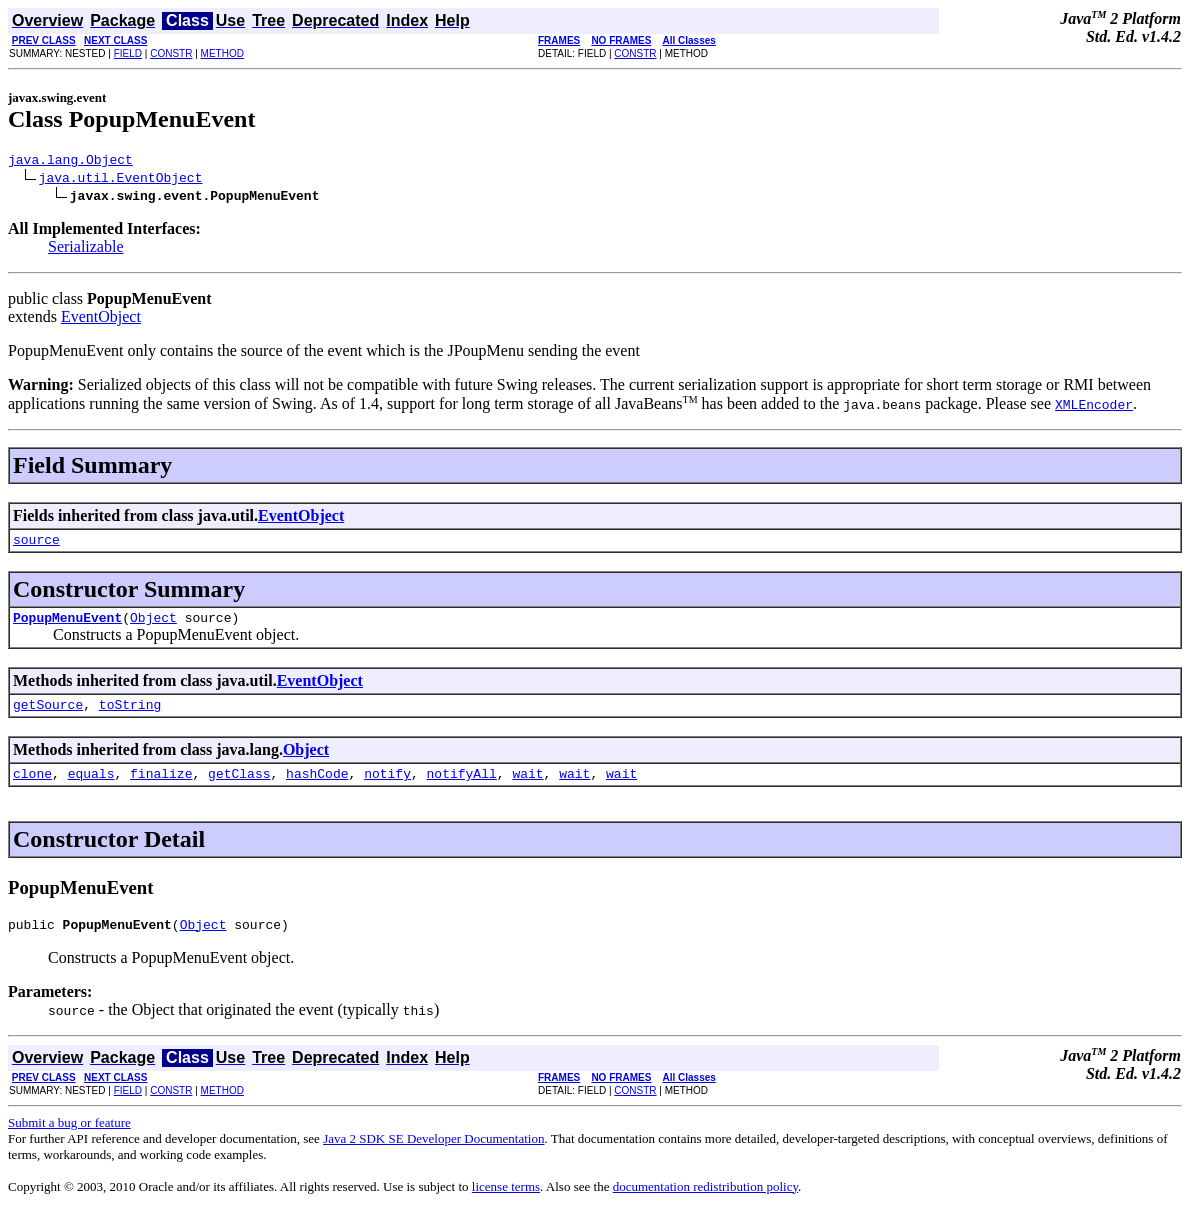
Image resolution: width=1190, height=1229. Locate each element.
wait (527, 788)
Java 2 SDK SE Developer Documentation (433, 1156)
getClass (239, 788)
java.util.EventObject (121, 180)
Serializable (86, 249)
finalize (161, 788)
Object (153, 626)
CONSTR (171, 53)
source (36, 545)
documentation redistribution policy (705, 1204)
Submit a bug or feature (69, 1140)
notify (387, 788)
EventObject (101, 319)
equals (91, 788)
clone (32, 788)
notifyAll (462, 788)
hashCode (317, 788)
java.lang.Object (70, 162)
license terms (506, 1204)
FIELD (128, 53)
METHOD (222, 53)
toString (130, 716)
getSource (48, 716)
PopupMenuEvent (67, 626)
